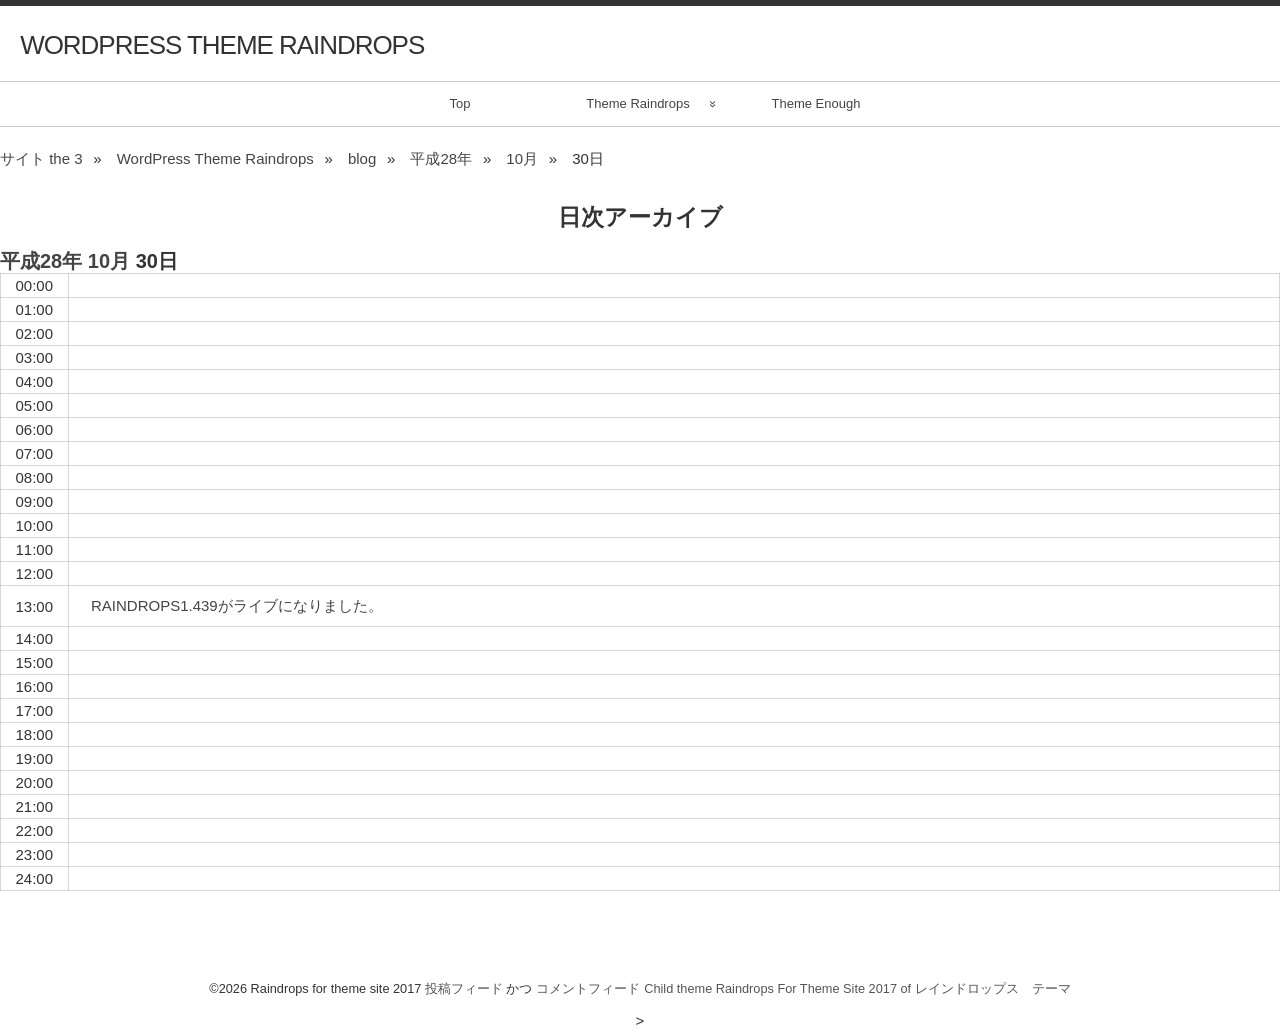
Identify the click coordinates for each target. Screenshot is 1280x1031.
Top (460, 103)
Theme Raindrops (637, 103)
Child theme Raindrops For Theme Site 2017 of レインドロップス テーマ (857, 988)
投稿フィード (464, 988)
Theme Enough (816, 103)
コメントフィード (588, 988)
